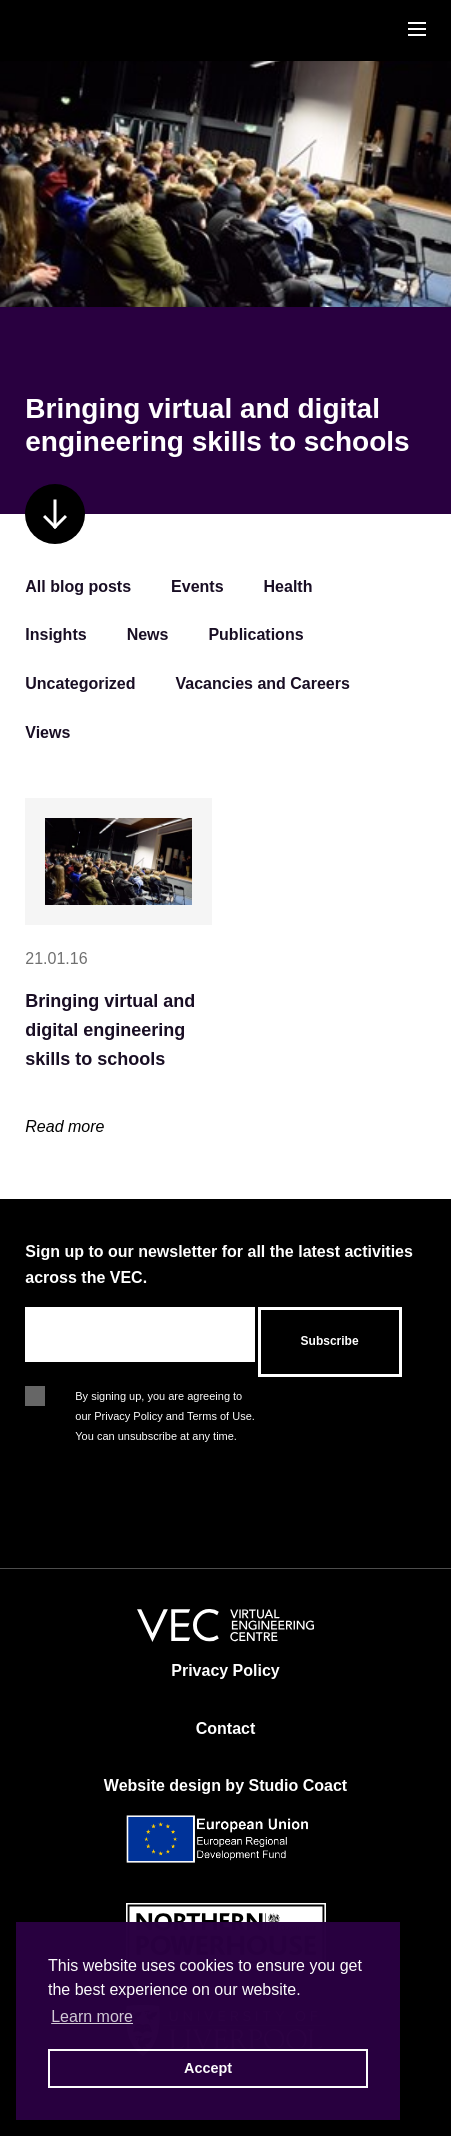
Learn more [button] (92, 2016)
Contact (226, 1728)
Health (288, 586)
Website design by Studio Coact (225, 1785)
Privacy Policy (225, 1670)
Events (197, 586)
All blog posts (78, 586)
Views (47, 732)
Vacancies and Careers (263, 683)
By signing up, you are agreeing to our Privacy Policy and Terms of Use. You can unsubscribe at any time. (165, 1398)
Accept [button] (208, 2068)
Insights (55, 634)
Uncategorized (80, 683)
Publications (255, 634)
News (148, 634)
